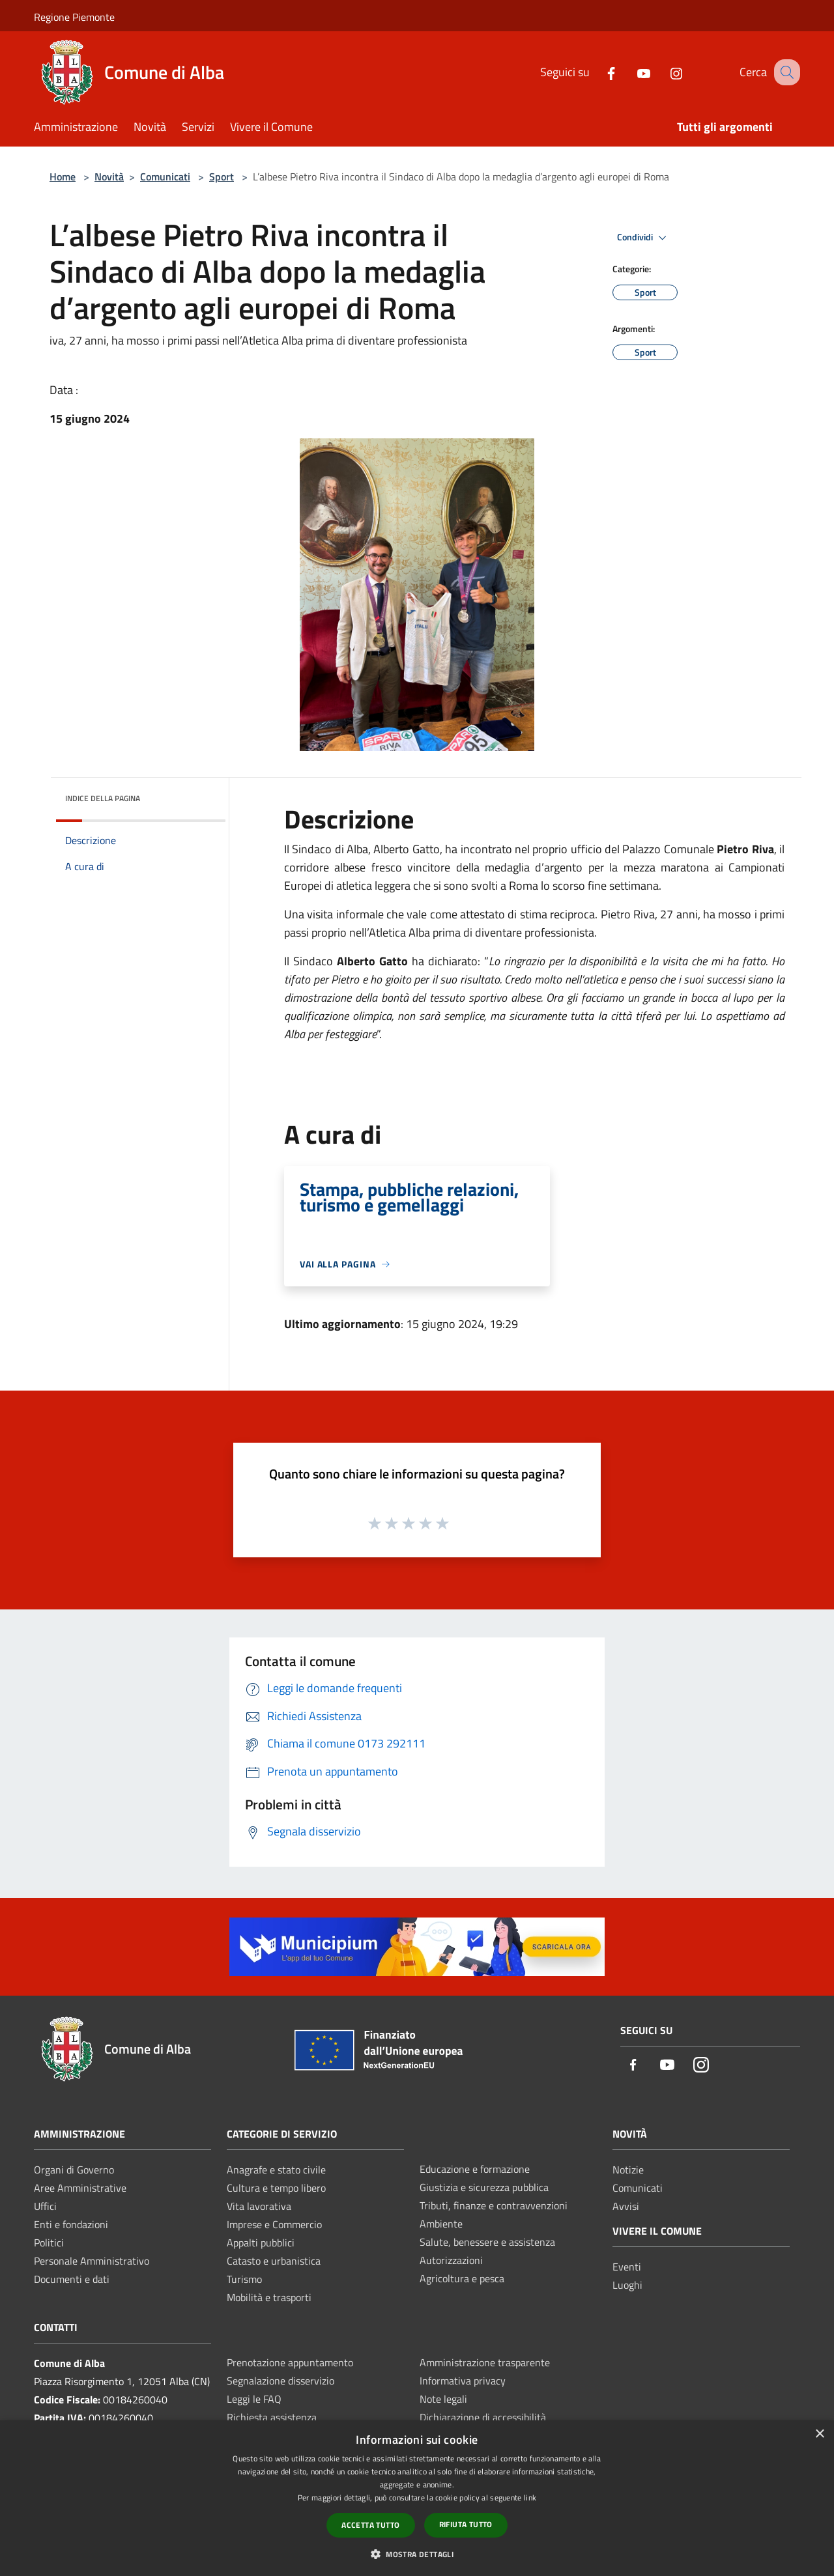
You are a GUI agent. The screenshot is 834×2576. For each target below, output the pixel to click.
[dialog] (417, 2498)
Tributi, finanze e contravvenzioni (494, 2205)
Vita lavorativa (259, 2206)
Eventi (626, 2266)
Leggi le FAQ (254, 2399)
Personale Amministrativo (91, 2261)
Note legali (443, 2399)
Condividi (643, 238)
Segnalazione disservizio (280, 2380)
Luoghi (627, 2285)
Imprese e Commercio (274, 2224)
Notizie (628, 2169)
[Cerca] (784, 72)
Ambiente (441, 2223)
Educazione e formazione (475, 2169)
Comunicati (165, 176)
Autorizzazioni (451, 2260)
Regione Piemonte (74, 17)
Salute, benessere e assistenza (487, 2242)
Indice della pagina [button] (102, 798)
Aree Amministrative (80, 2188)
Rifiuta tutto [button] (466, 2524)
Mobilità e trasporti (269, 2297)
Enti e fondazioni (71, 2224)
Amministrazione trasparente (485, 2362)
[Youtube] (630, 72)
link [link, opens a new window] (530, 2497)
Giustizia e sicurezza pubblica (484, 2187)
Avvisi (625, 2206)
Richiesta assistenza (272, 2417)
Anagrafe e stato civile (276, 2169)
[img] (198, 795)
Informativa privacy (463, 2380)
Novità (109, 176)
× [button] (819, 2434)
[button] (417, 2553)
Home (63, 176)
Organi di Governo (74, 2169)
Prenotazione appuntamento (290, 2362)
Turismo (244, 2279)
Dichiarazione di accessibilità (483, 2417)
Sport (221, 176)
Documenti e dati (71, 2279)
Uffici (45, 2206)
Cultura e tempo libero (276, 2188)
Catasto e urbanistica (274, 2261)
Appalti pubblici (261, 2242)
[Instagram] (663, 72)
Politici (49, 2242)
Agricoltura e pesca (462, 2278)
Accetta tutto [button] (370, 2525)
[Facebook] (597, 72)
